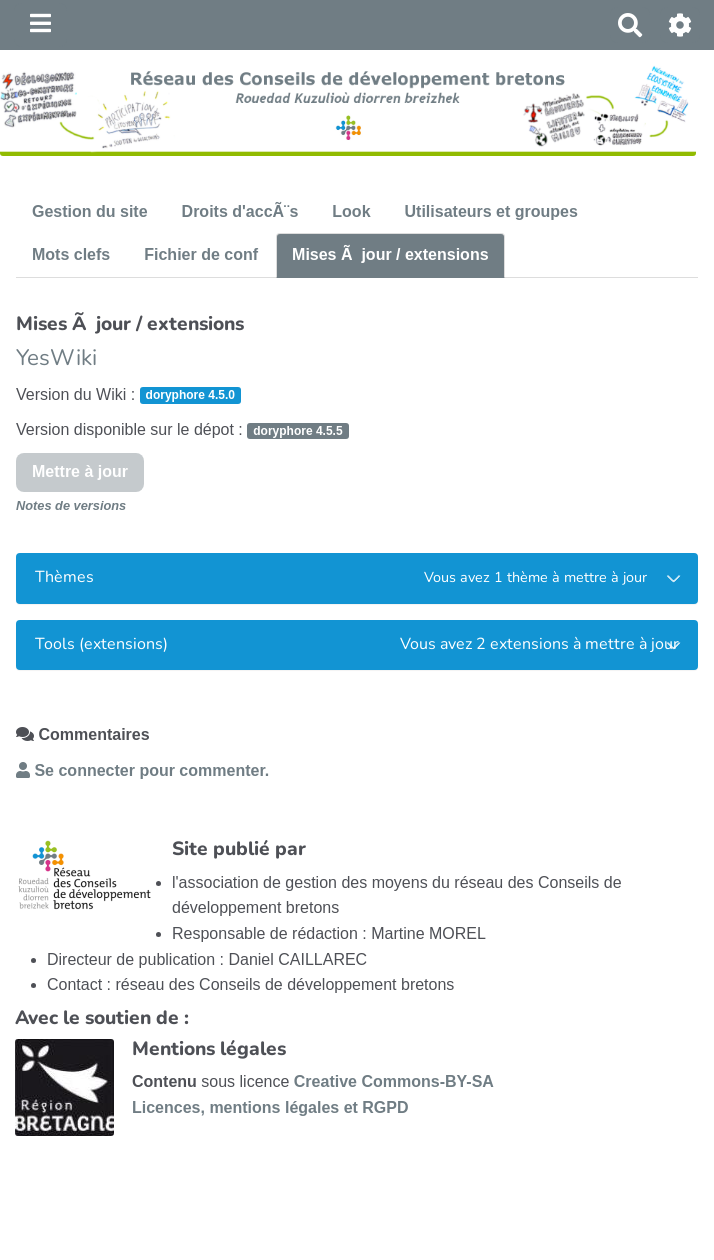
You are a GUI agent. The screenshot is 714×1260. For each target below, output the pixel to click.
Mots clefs (71, 254)
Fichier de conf (201, 254)
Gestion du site (90, 211)
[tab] (357, 578)
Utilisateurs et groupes (491, 211)
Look (351, 211)
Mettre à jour (80, 471)
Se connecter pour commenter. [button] (142, 770)
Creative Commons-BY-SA (394, 1081)
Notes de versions (71, 505)
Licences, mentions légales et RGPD (270, 1107)
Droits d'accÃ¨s (240, 211)
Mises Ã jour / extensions (390, 254)
